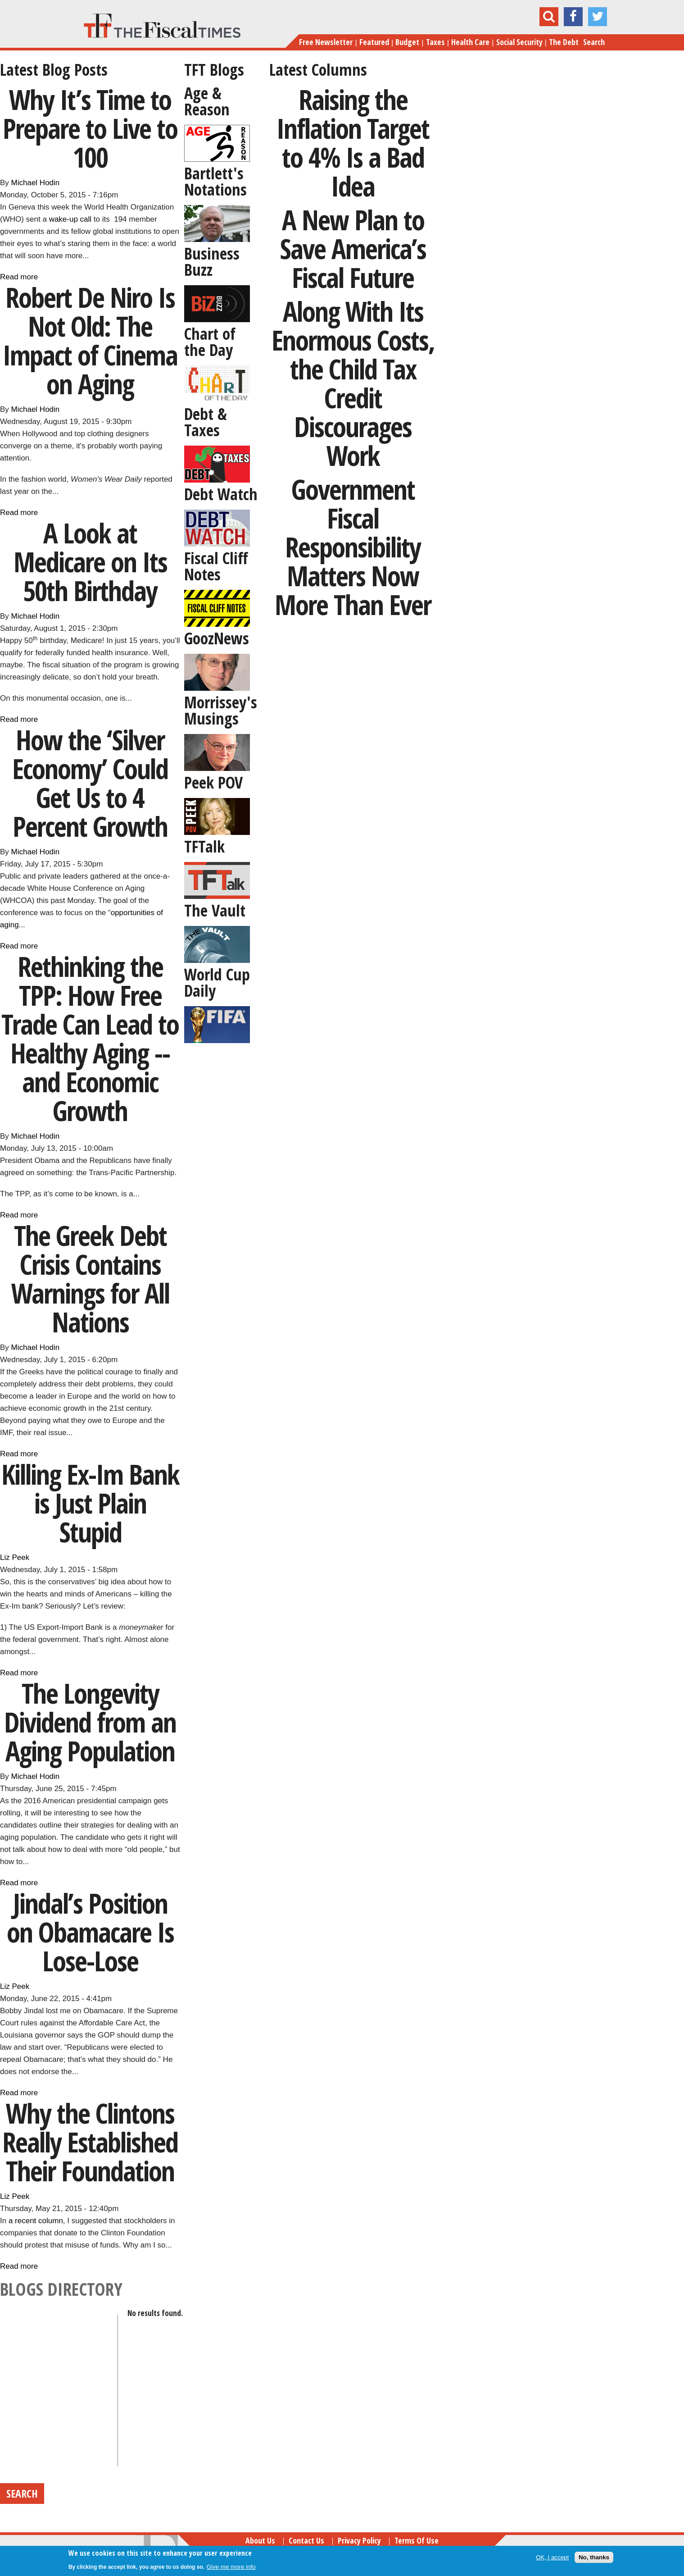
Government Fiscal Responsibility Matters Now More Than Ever (353, 546)
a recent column (36, 2220)
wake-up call (70, 219)
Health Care (470, 41)
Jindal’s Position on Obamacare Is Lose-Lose (90, 1931)
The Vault (214, 910)
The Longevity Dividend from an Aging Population (90, 1721)
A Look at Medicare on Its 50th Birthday (90, 561)
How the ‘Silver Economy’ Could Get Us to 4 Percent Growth (90, 783)
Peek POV (213, 782)
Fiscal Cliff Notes (216, 566)
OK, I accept (552, 2557)
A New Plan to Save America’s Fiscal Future (353, 248)
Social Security (519, 41)
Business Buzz (212, 261)
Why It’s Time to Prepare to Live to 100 (90, 128)
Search (594, 41)
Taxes (435, 41)
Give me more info (231, 2566)
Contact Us (306, 2540)
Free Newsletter (326, 41)
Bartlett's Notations (215, 181)
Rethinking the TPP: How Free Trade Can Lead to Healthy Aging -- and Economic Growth (90, 1038)
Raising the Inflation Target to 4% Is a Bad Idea (352, 143)
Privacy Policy (359, 2540)
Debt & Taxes (205, 422)
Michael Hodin (35, 182)
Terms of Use (416, 2540)
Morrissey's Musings (220, 710)
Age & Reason (207, 101)
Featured (374, 41)
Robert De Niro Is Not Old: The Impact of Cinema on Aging (90, 340)
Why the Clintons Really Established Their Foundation (90, 2141)
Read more (19, 277)
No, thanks (594, 2557)
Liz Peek (14, 1557)
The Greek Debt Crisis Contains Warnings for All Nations (90, 1278)
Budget (407, 41)
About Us (260, 2540)
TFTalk (204, 846)
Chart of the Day (210, 342)
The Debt (564, 41)
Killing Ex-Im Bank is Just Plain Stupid (90, 1502)
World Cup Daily (217, 982)
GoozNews (216, 638)
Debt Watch (221, 494)
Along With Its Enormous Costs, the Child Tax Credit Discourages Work (353, 383)
